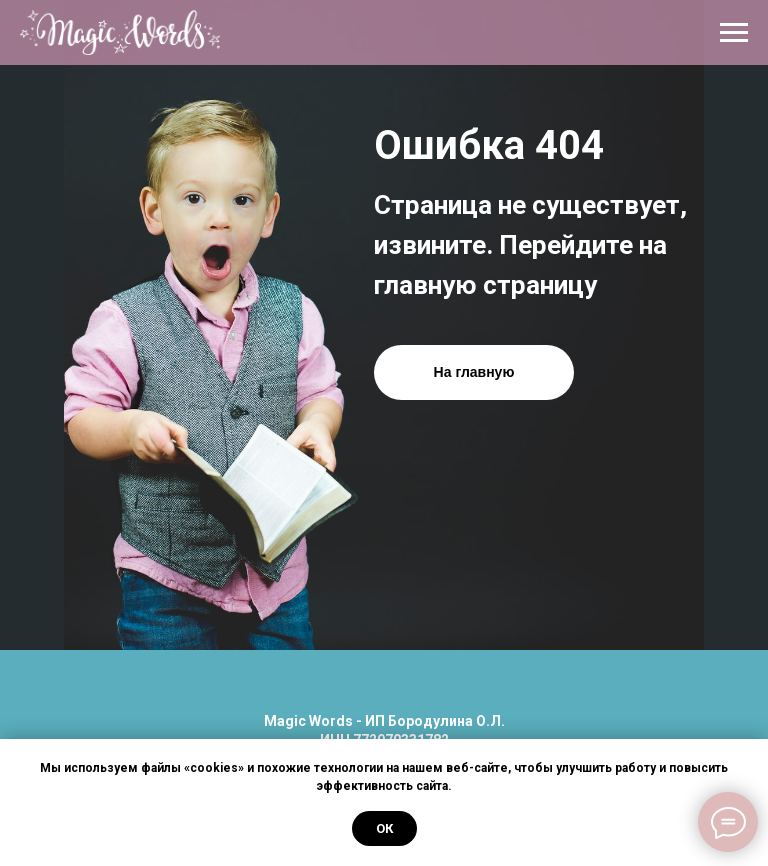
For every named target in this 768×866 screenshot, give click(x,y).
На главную (474, 372)
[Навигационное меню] (734, 33)
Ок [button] (384, 828)
